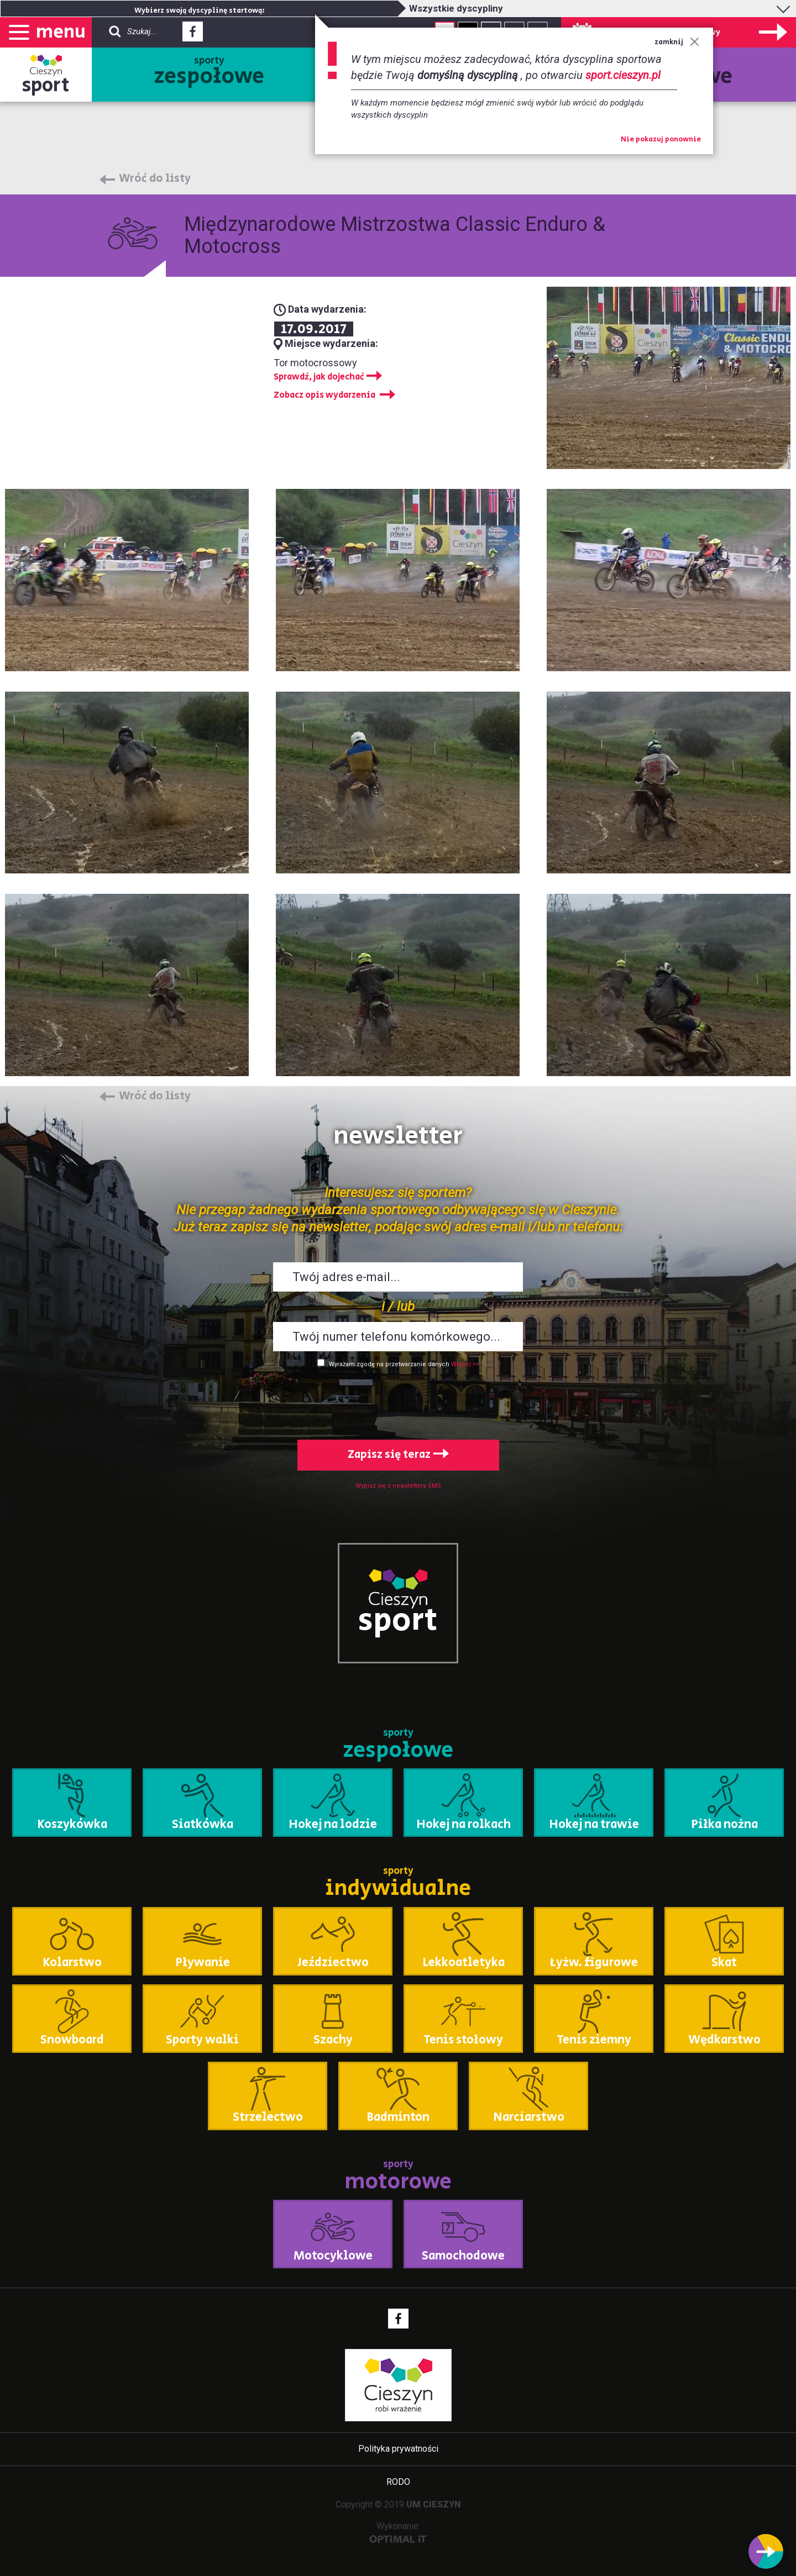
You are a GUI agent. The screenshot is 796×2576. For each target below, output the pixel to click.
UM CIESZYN (433, 2504)
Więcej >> (465, 1364)
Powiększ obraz (398, 580)
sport (46, 85)
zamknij (676, 42)
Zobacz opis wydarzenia (324, 395)
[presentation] (398, 1401)
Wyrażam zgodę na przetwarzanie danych (389, 1364)
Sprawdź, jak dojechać (319, 377)
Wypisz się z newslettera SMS (398, 1485)
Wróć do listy (155, 179)
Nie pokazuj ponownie (661, 140)
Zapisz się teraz (398, 1455)
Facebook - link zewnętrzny (192, 34)
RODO (398, 2482)
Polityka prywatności (398, 2448)
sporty (209, 73)
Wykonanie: (398, 2532)
